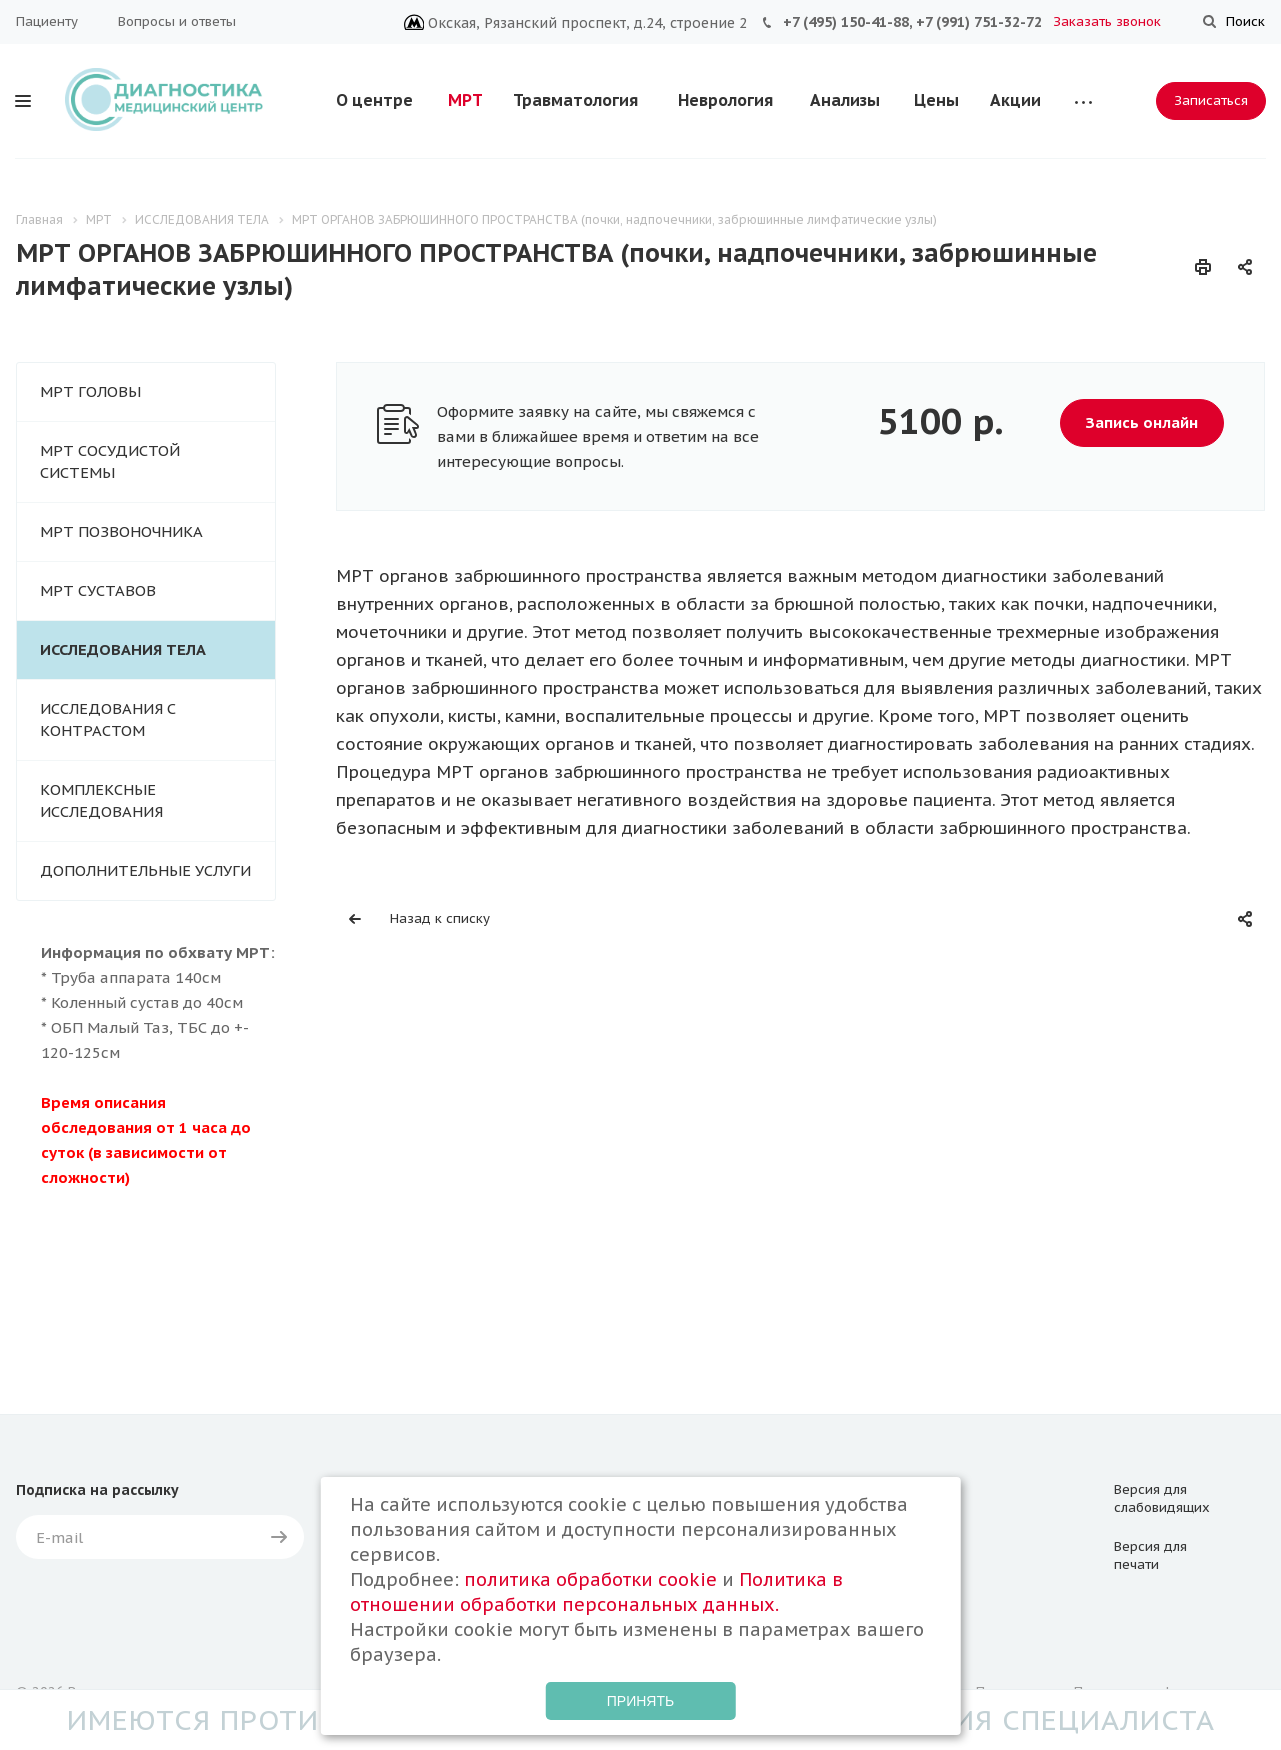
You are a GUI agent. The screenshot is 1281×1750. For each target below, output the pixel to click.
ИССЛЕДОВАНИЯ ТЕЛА (123, 649)
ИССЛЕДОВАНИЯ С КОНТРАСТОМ (108, 719)
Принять (640, 1701)
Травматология (575, 100)
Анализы (845, 100)
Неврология (725, 100)
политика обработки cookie (590, 1579)
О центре (374, 100)
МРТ (465, 100)
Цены (936, 100)
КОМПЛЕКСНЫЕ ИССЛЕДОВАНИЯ (101, 800)
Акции (1015, 100)
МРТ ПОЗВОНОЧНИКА (121, 531)
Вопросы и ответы (177, 21)
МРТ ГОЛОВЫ (90, 391)
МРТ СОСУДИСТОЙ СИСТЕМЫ (110, 461)
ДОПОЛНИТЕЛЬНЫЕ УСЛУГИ (145, 870)
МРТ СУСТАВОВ (98, 590)
